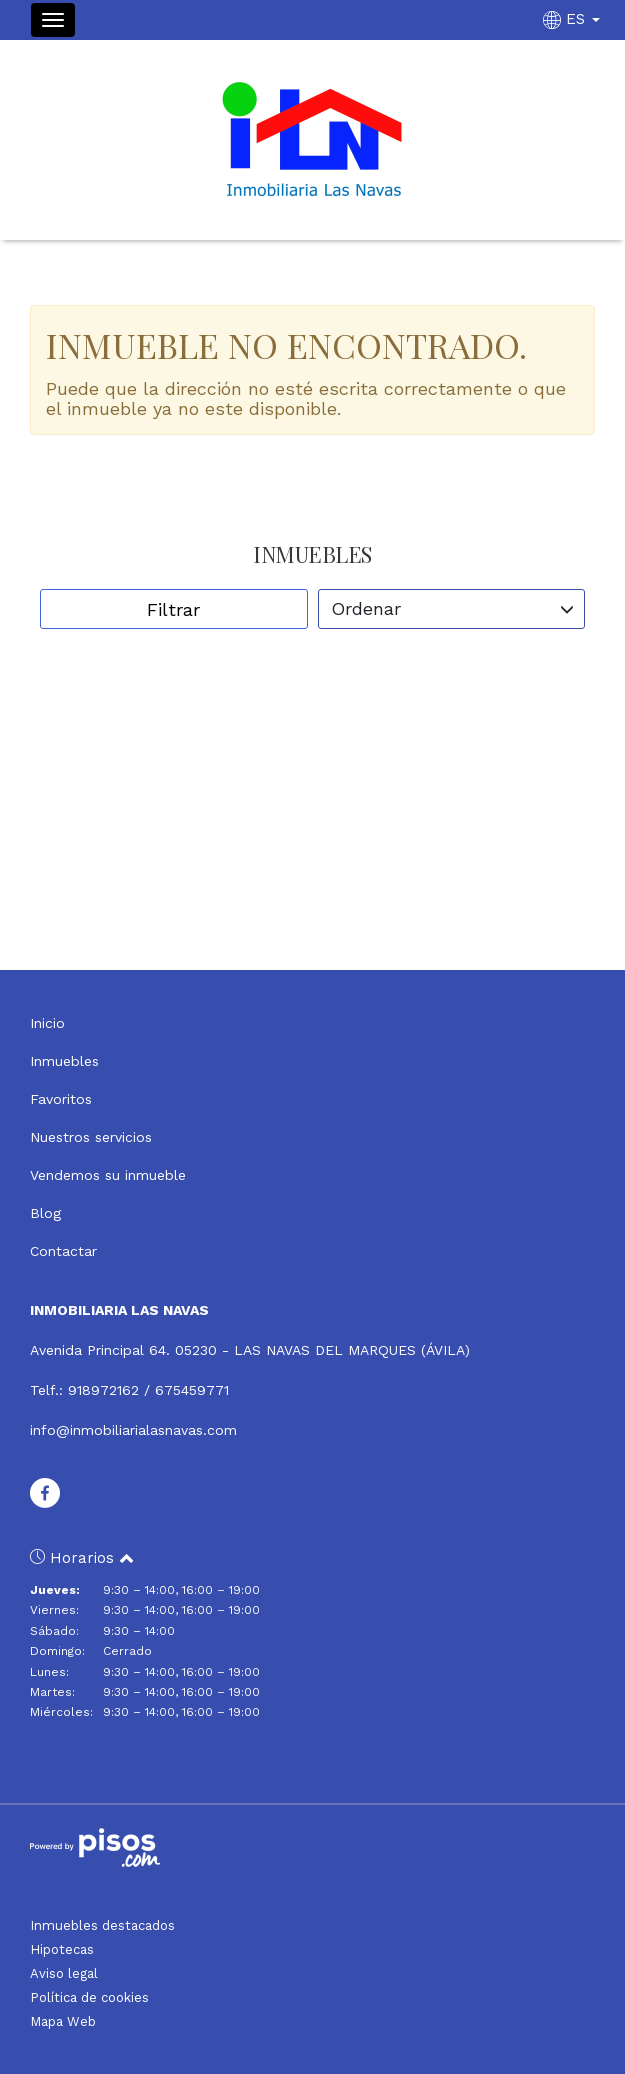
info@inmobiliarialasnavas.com (133, 1430)
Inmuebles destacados (102, 1925)
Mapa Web (63, 2021)
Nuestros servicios (91, 1137)
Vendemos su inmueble (108, 1175)
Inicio (47, 1023)
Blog (45, 1213)
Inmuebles (64, 1061)
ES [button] (574, 19)
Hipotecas (62, 1949)
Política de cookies (89, 1997)
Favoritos (61, 1099)
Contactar (63, 1251)
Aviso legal (64, 1973)
